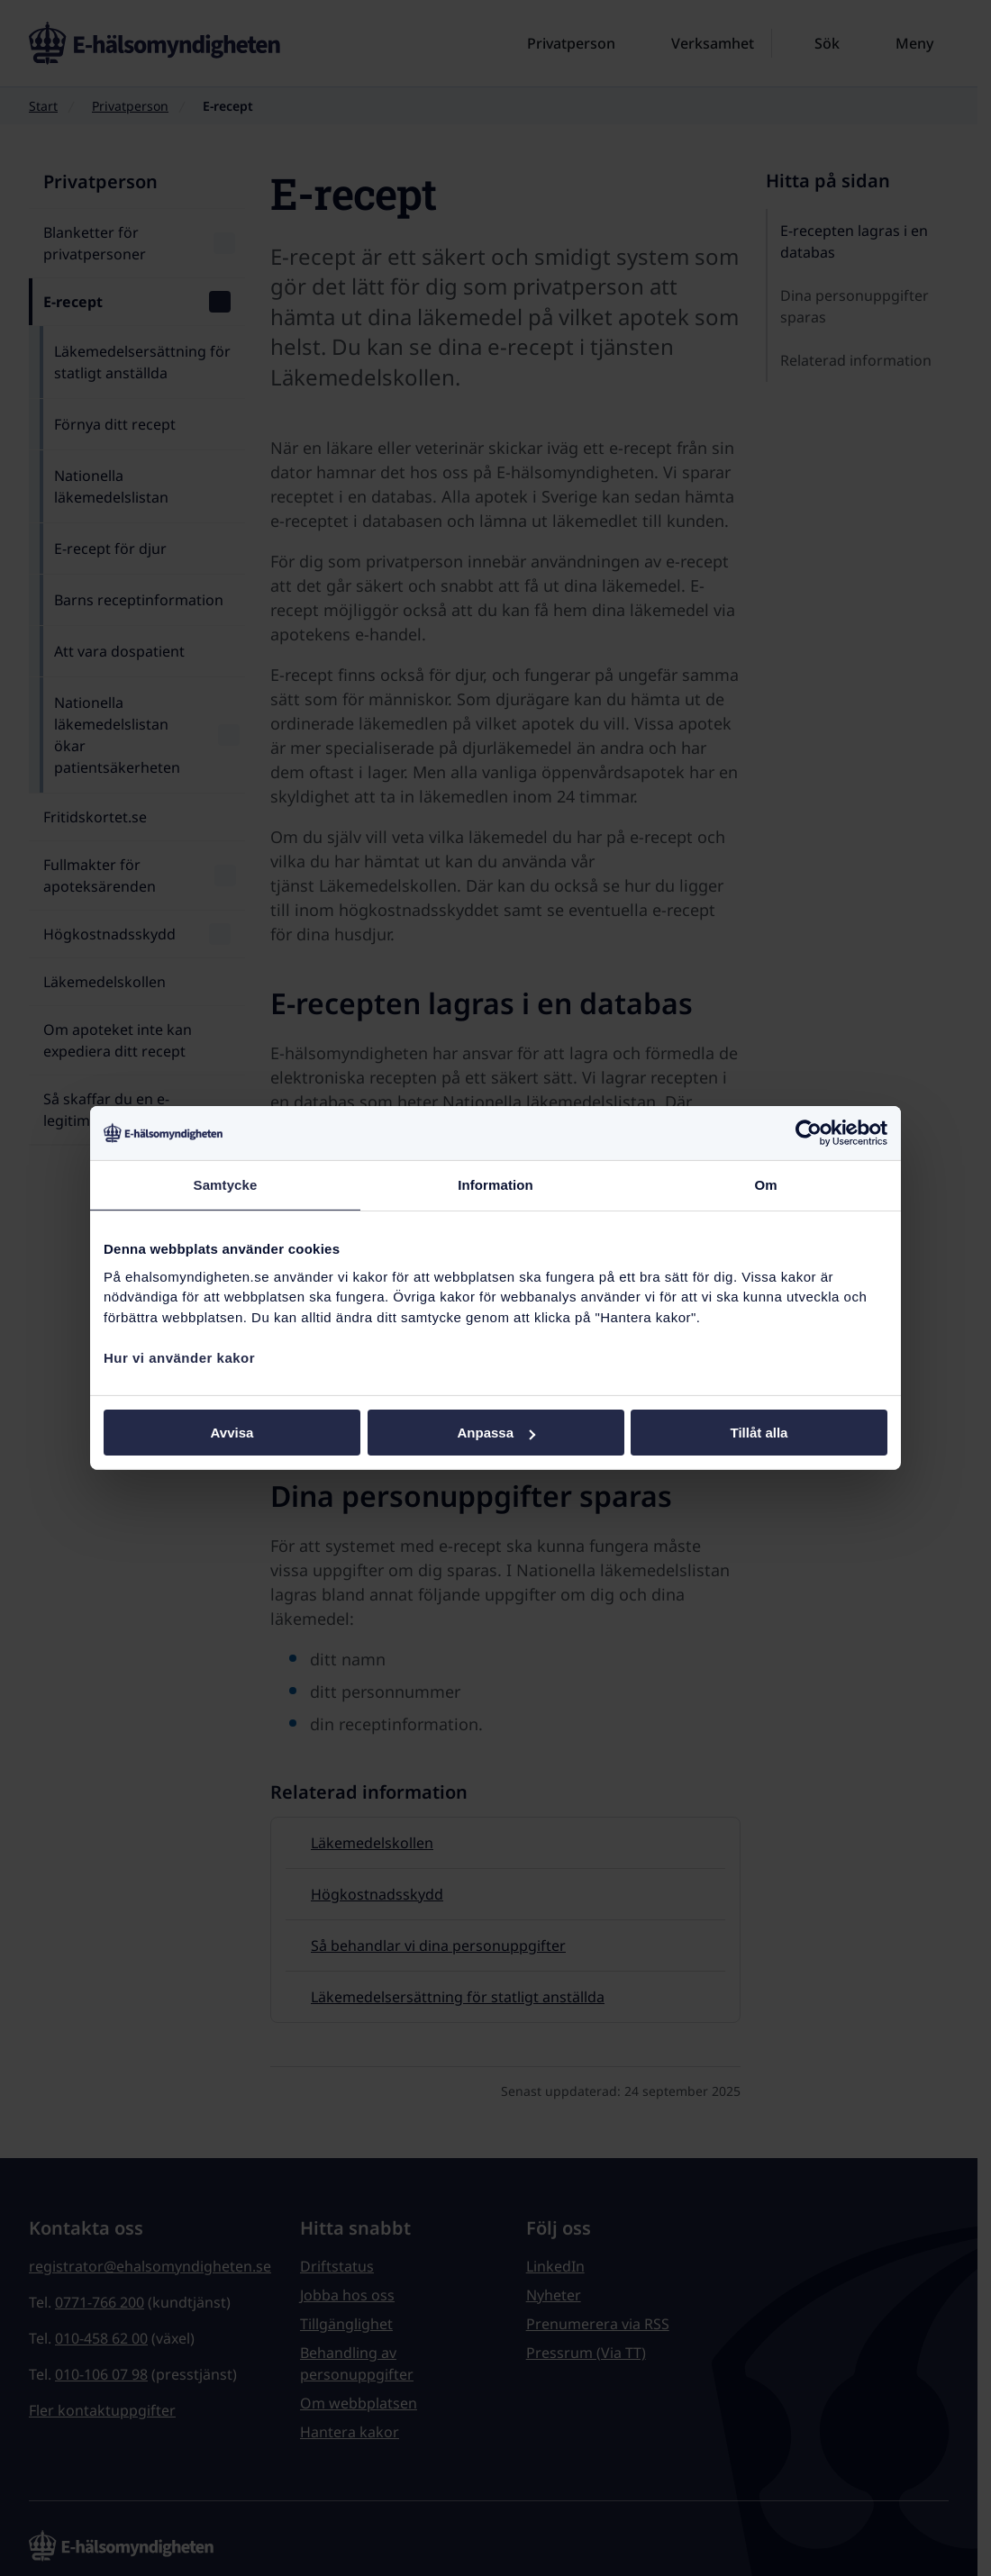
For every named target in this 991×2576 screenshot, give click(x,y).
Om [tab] (765, 1185)
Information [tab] (495, 1185)
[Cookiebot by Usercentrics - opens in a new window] (808, 1133)
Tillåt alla (759, 1432)
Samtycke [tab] (226, 1185)
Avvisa (232, 1432)
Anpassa (496, 1432)
